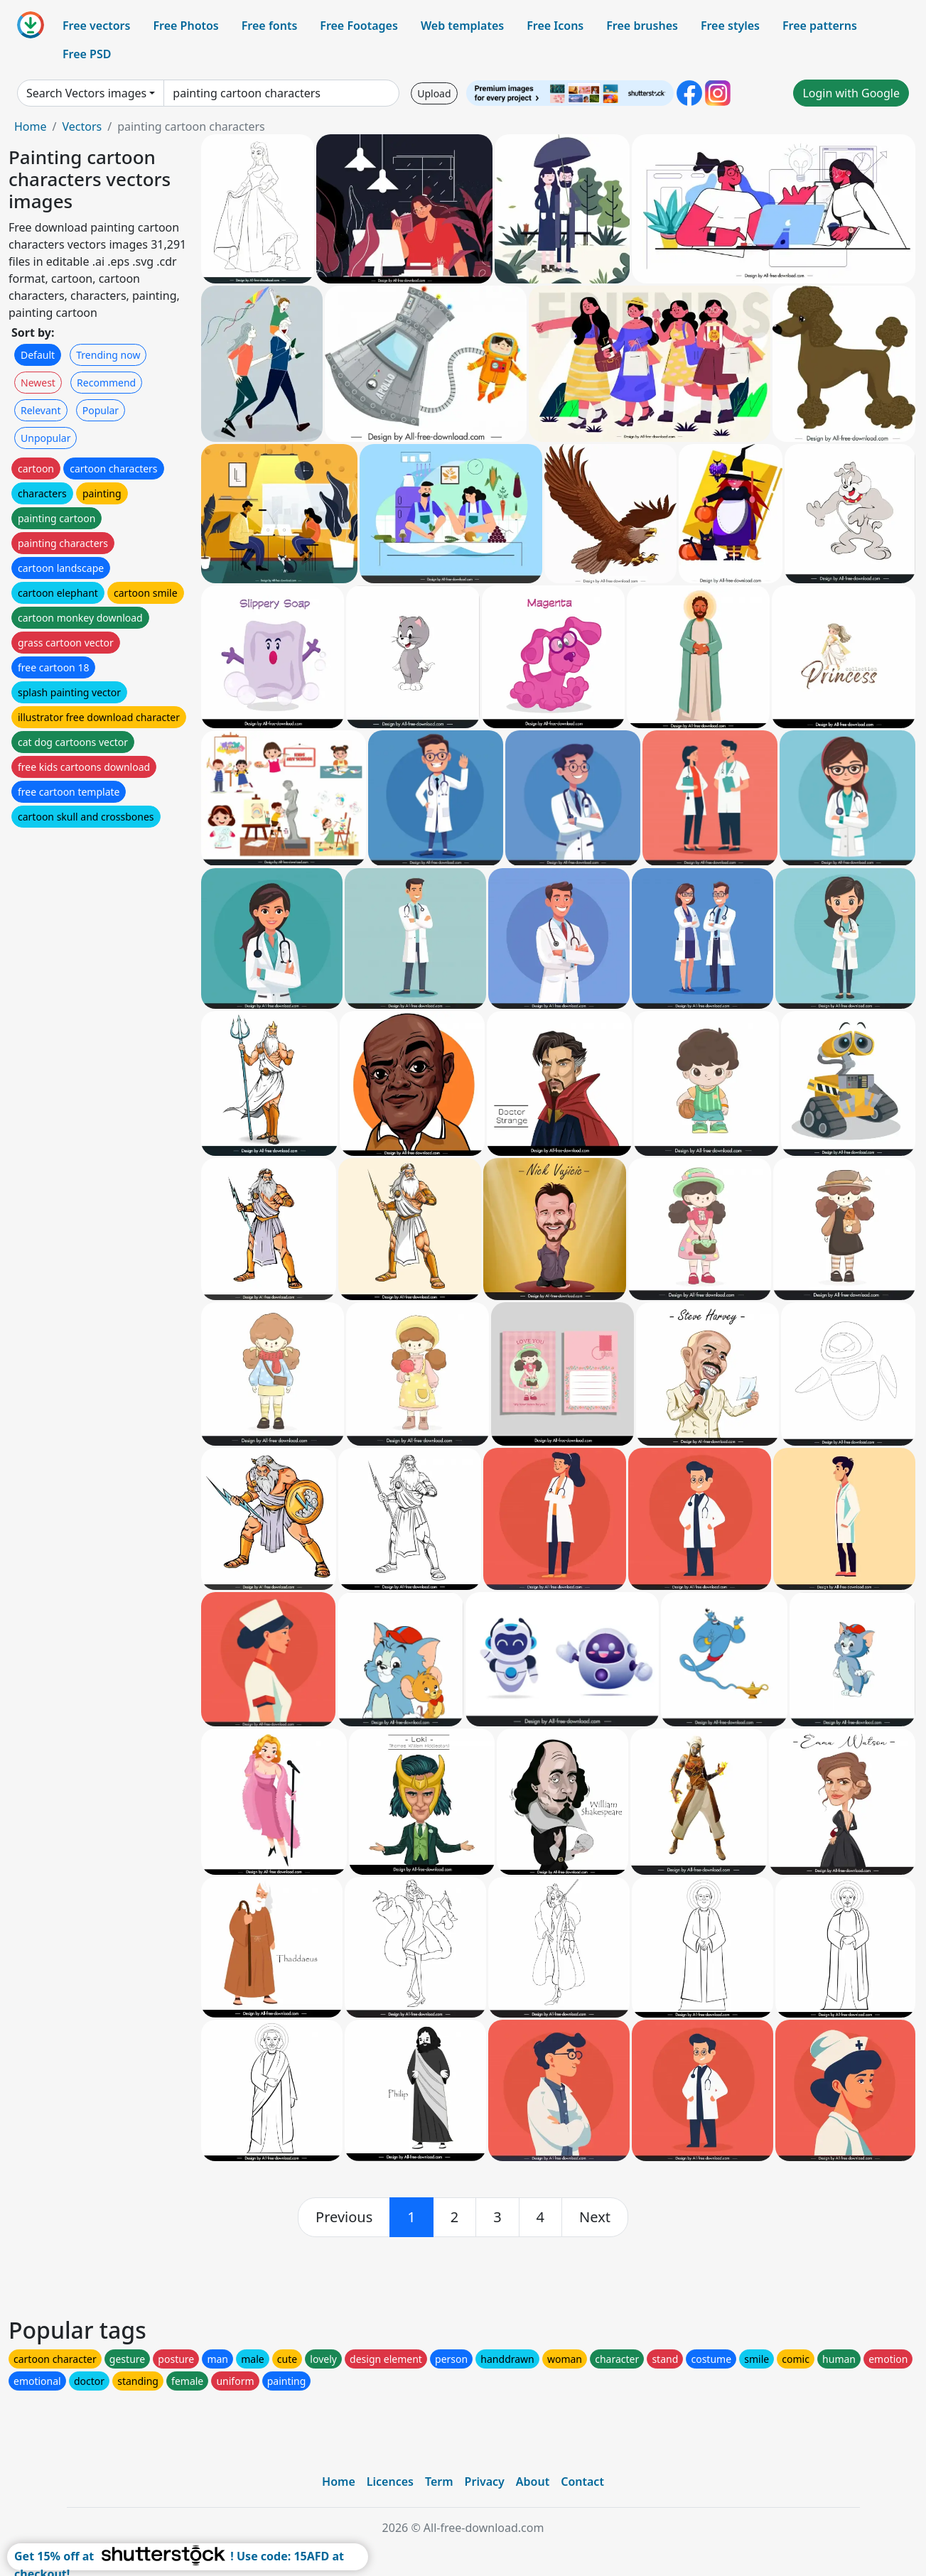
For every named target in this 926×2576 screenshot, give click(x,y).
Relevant (41, 410)
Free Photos (185, 25)
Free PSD (87, 54)
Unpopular (45, 438)
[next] (594, 2217)
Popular (100, 410)
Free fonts (270, 25)
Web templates (462, 25)
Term (439, 2481)
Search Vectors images (86, 93)
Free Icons (555, 25)
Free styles (730, 25)
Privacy (485, 2481)
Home (30, 126)
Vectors (82, 126)
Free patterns (819, 25)
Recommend (106, 382)
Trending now (108, 355)
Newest (38, 382)
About (532, 2481)
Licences (390, 2481)
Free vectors (96, 25)
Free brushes (642, 25)
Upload (434, 93)
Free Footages (359, 25)
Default (38, 355)
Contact (582, 2481)
